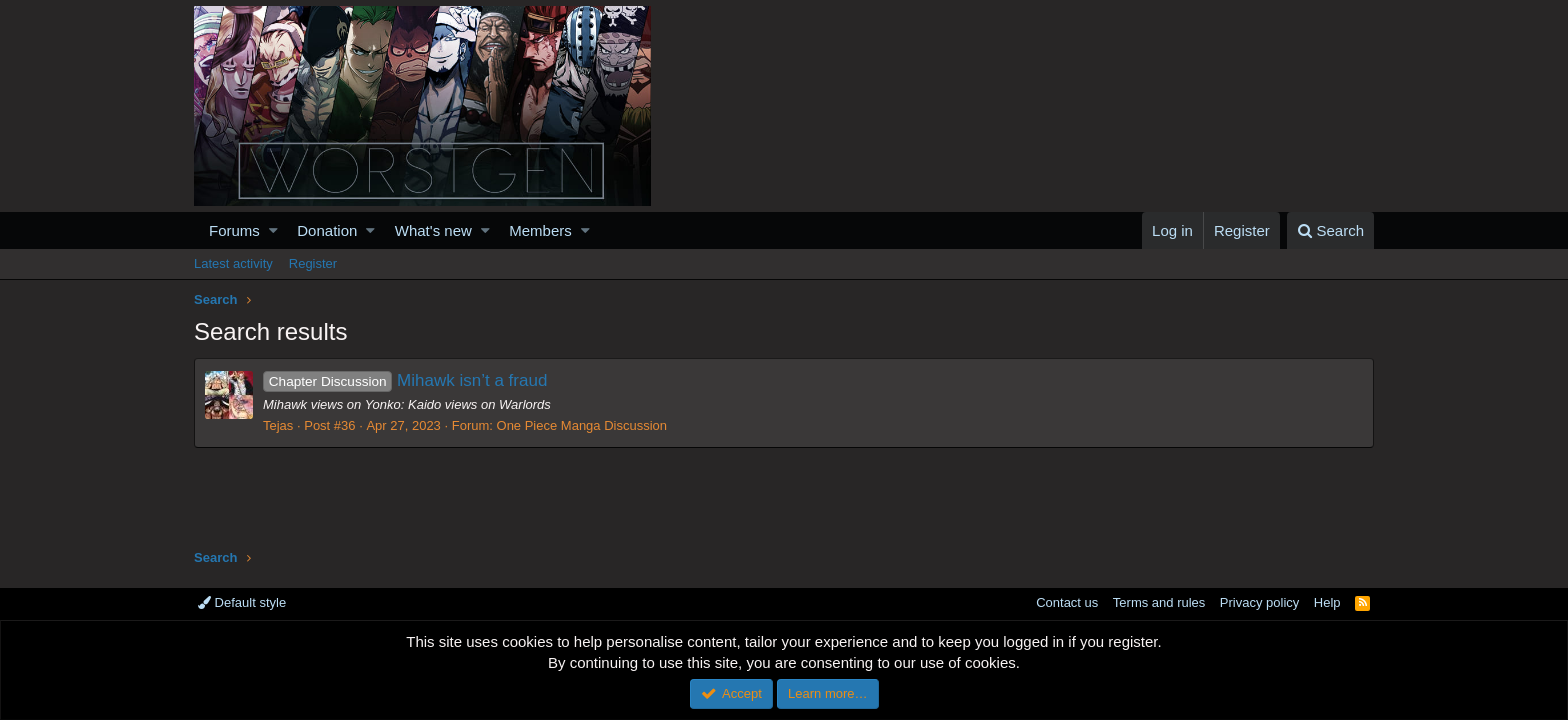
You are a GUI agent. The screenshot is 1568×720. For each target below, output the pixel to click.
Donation (327, 230)
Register (313, 263)
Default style (242, 602)
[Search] (1330, 230)
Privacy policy (1259, 602)
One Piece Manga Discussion (582, 425)
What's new (433, 230)
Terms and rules (1159, 602)
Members (540, 230)
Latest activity (233, 263)
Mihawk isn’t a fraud (405, 380)
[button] (273, 230)
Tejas (278, 425)
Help (1327, 602)
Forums (234, 230)
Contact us (1067, 602)
